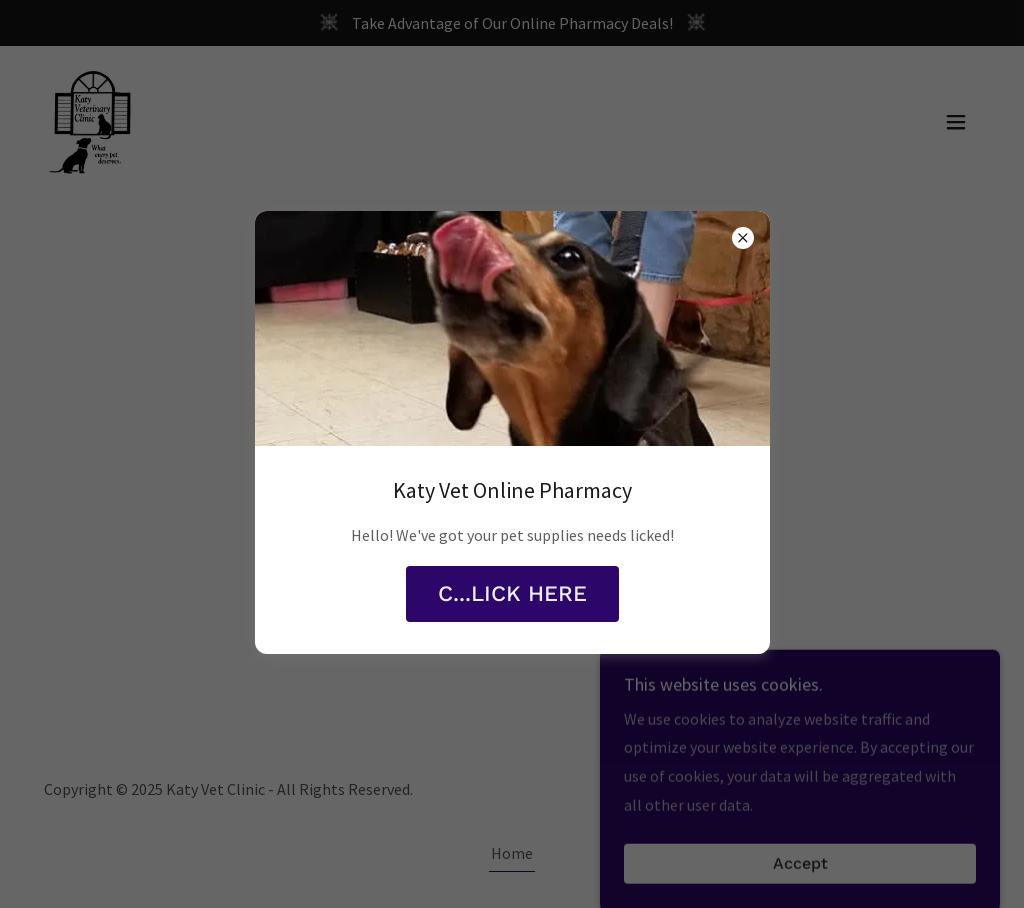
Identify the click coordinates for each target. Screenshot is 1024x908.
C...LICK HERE (512, 593)
